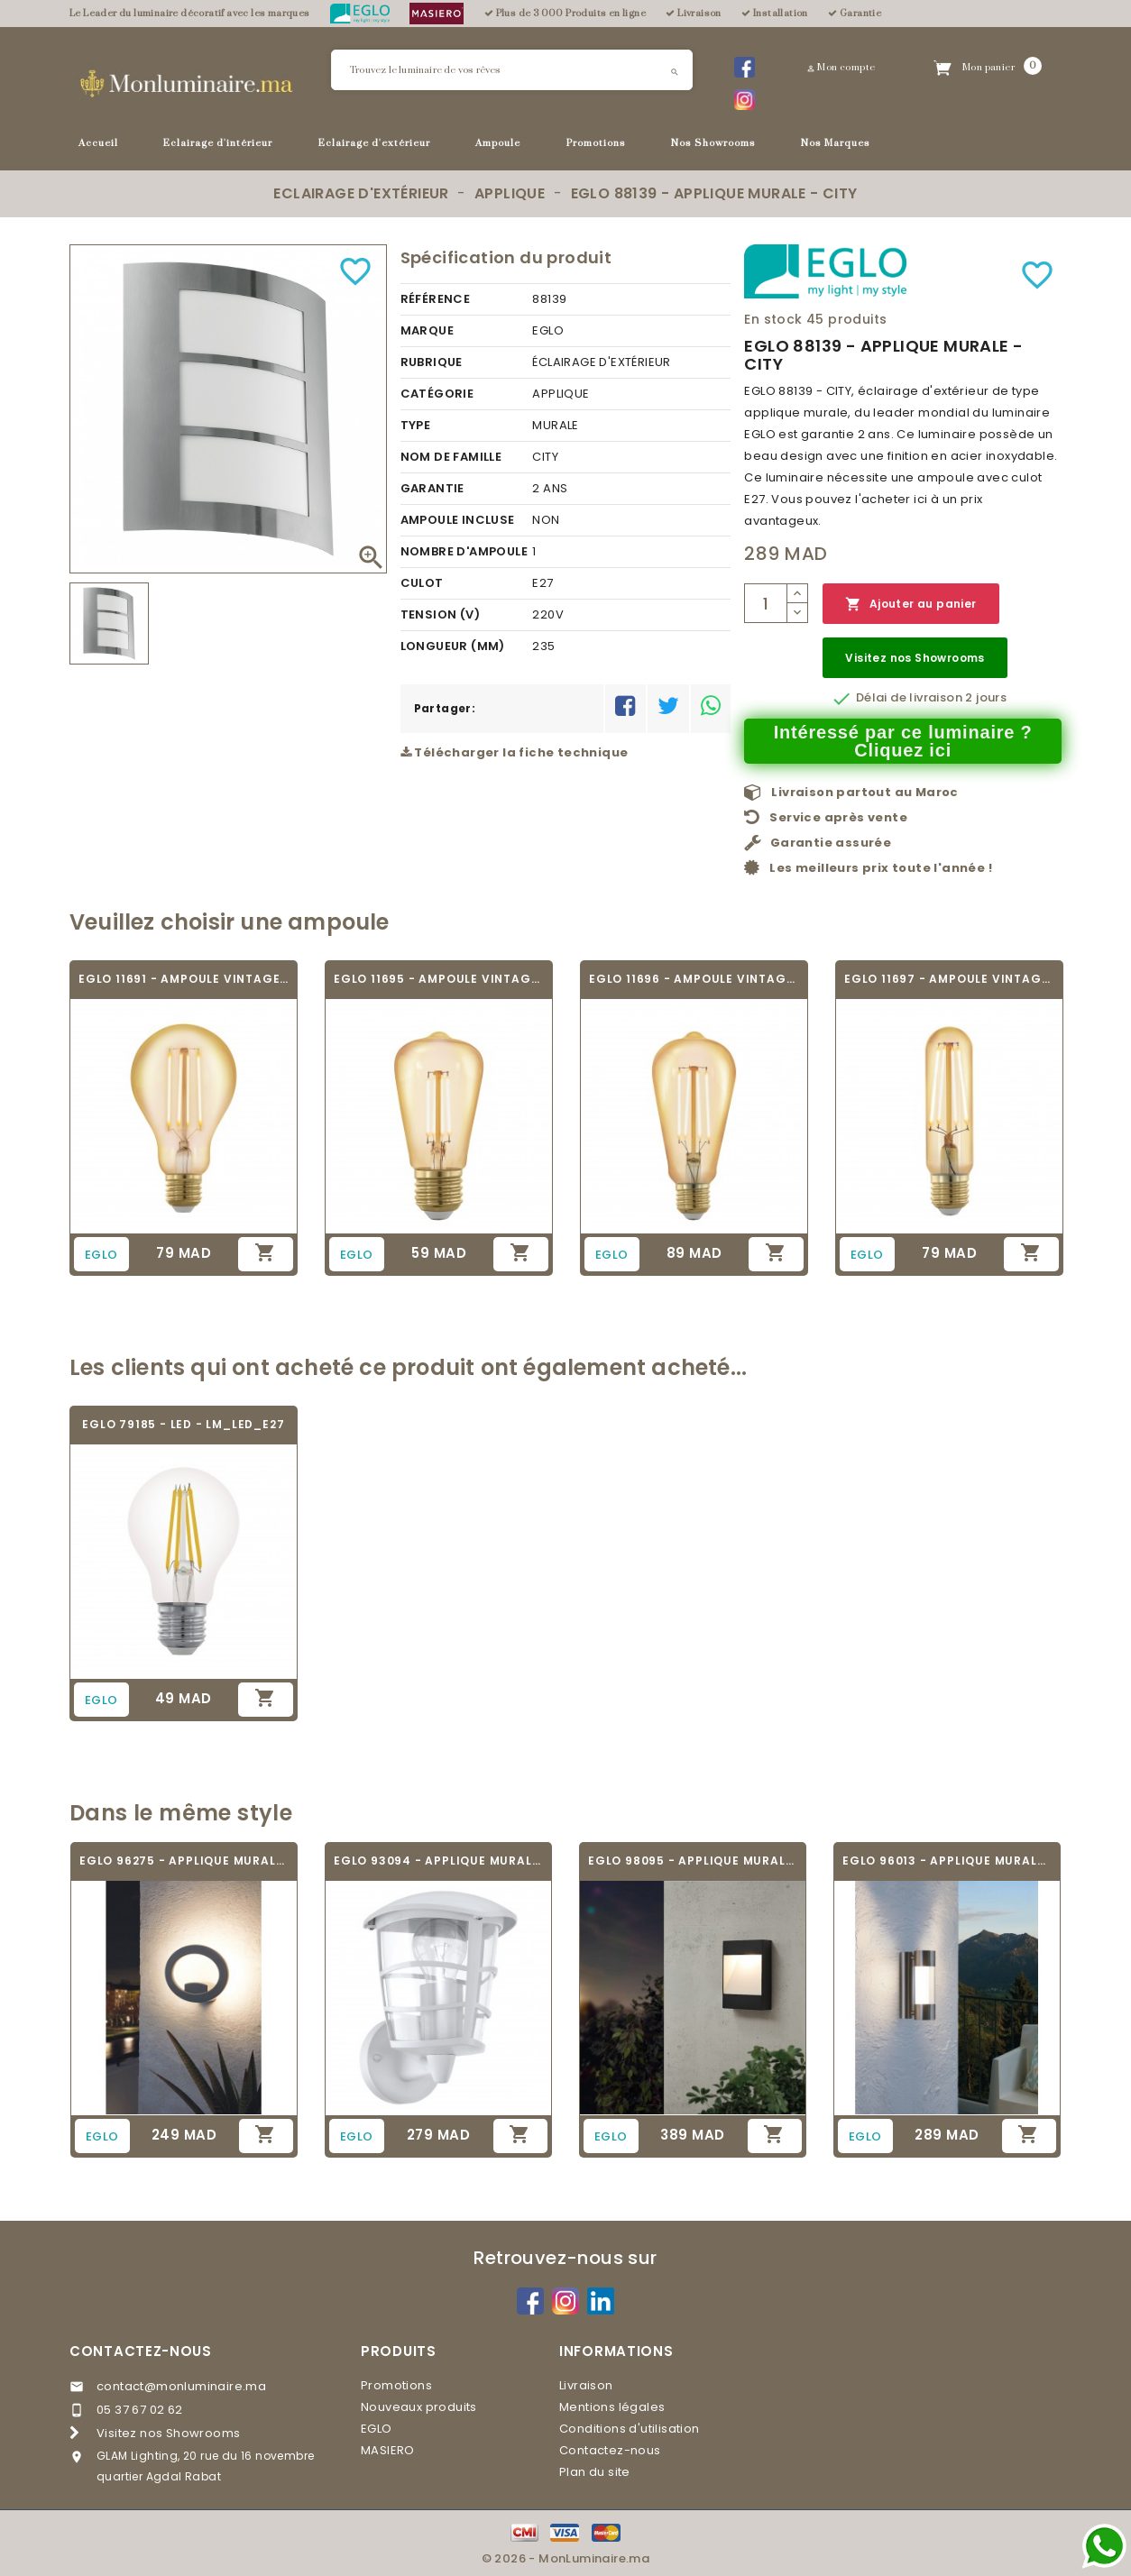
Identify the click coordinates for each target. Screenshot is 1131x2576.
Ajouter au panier (910, 604)
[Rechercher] (512, 70)
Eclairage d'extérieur (374, 143)
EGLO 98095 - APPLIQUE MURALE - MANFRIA (692, 1860)
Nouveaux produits (419, 2407)
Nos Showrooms (713, 143)
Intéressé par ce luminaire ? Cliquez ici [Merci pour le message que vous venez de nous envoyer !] (903, 741)
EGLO (376, 2428)
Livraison (586, 2385)
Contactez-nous (140, 2351)
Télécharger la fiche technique (514, 752)
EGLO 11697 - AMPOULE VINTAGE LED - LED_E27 (949, 978)
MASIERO (388, 2450)
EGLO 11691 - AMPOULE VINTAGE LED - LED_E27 (183, 978)
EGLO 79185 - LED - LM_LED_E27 (183, 1424)
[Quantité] (765, 603)
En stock (773, 319)
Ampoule (497, 143)
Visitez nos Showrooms (914, 657)
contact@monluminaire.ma (181, 2386)
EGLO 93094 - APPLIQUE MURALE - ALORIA (438, 1860)
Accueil (98, 143)
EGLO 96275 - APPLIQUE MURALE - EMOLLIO (184, 1860)
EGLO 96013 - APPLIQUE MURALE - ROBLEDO (947, 1860)
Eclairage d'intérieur (217, 143)
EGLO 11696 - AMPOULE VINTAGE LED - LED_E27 (694, 978)
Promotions (596, 143)
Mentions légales (612, 2407)
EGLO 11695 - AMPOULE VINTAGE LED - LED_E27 (439, 978)
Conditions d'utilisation (629, 2428)
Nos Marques (835, 143)
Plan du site (594, 2471)
